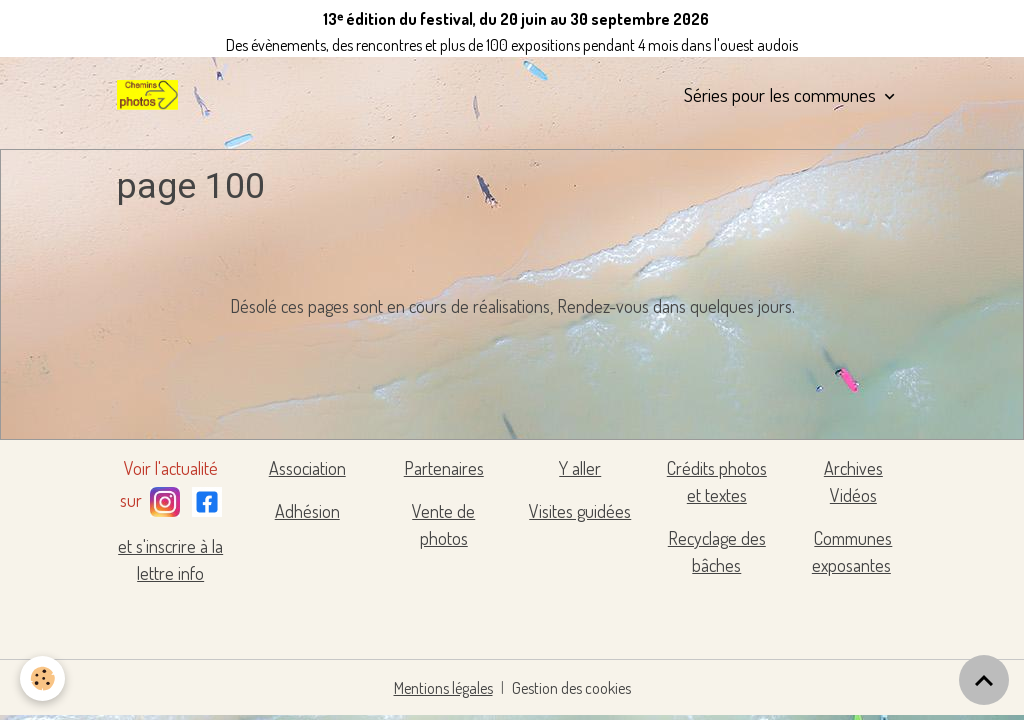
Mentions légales (443, 688)
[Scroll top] (984, 680)
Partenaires (444, 468)
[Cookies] (42, 678)
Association (307, 468)
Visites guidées (580, 511)
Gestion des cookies (571, 688)
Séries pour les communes (782, 94)
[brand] (151, 95)
